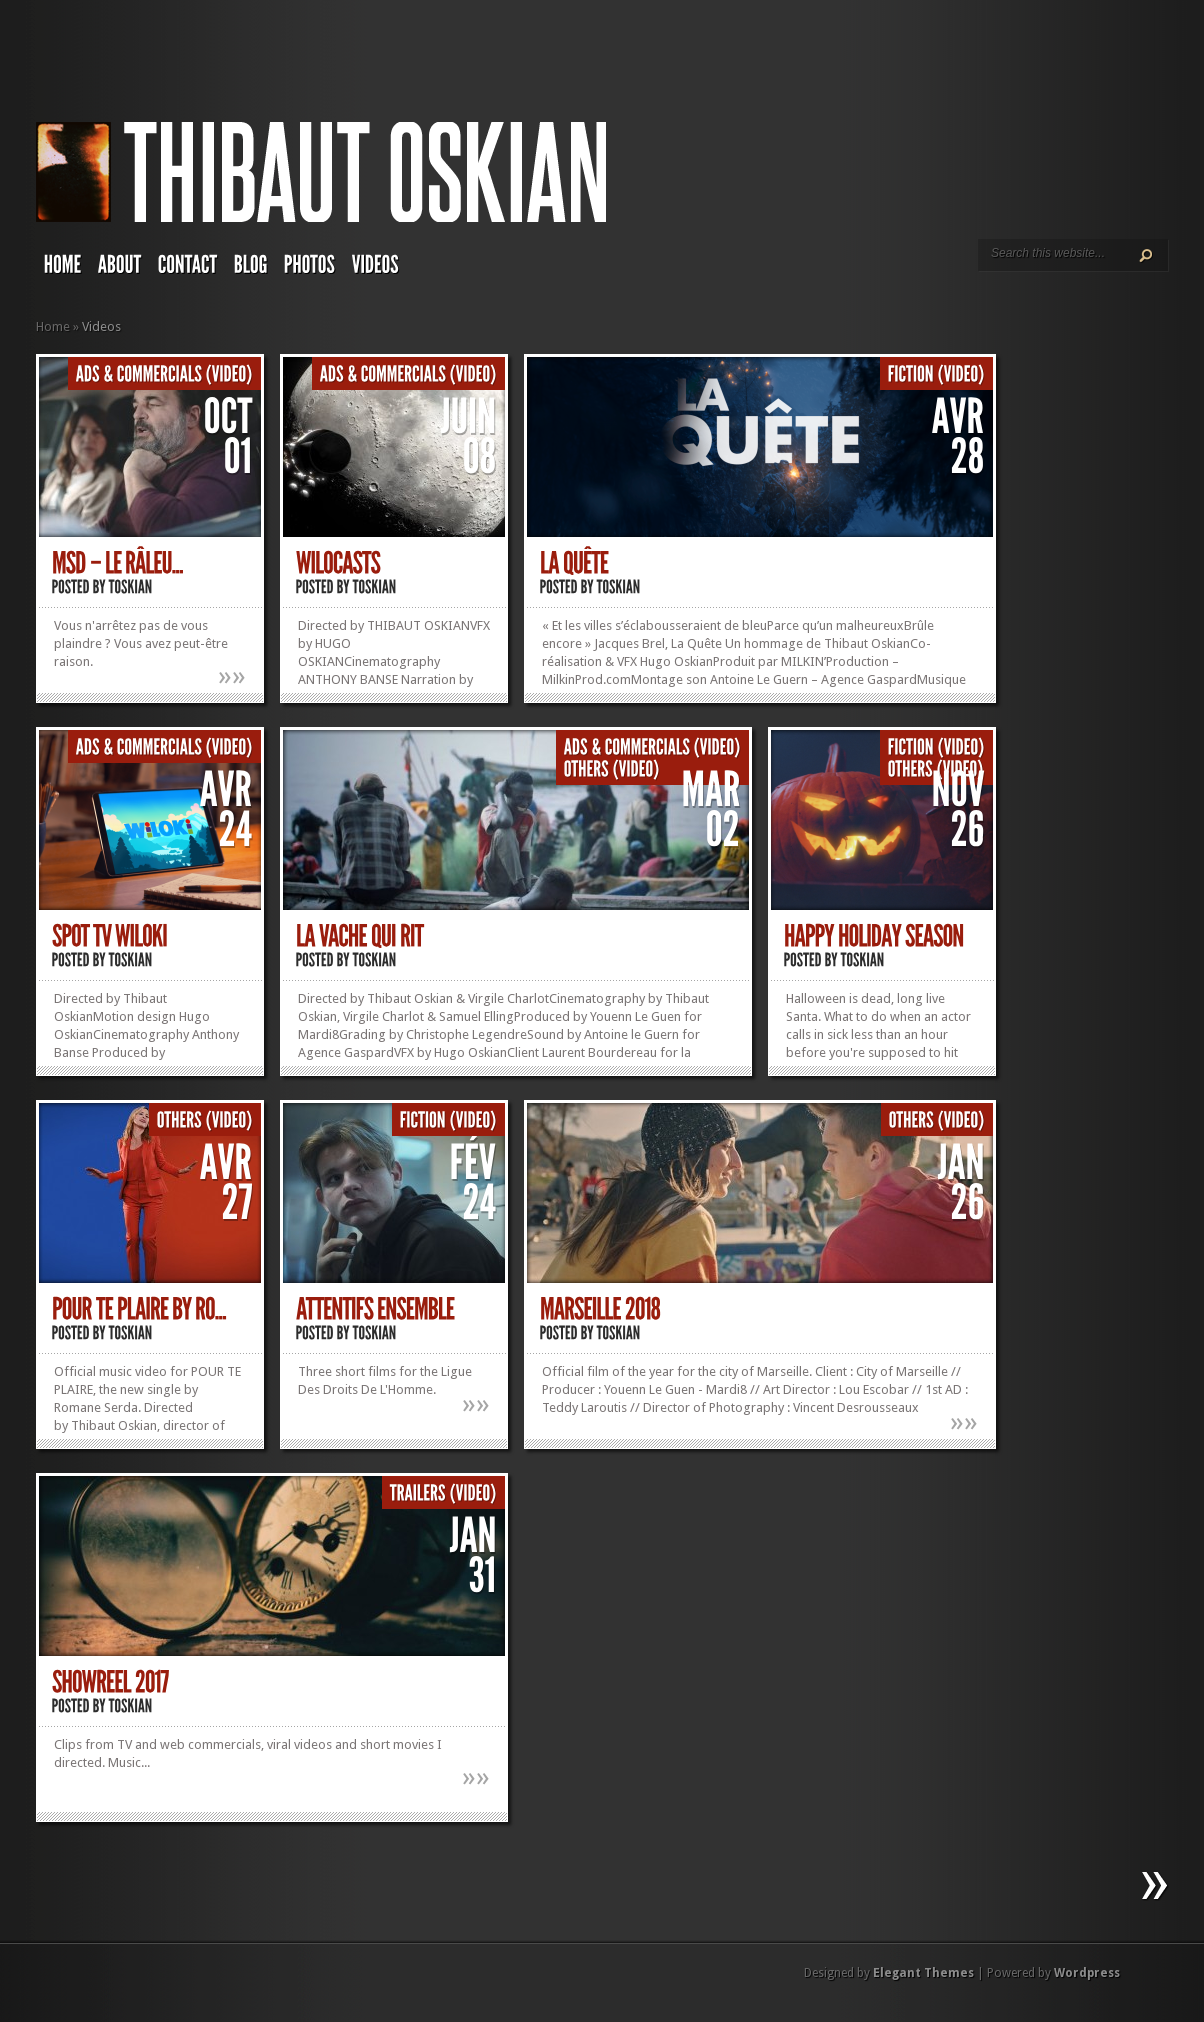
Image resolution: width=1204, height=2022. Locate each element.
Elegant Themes (923, 1973)
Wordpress (1087, 1973)
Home (53, 326)
